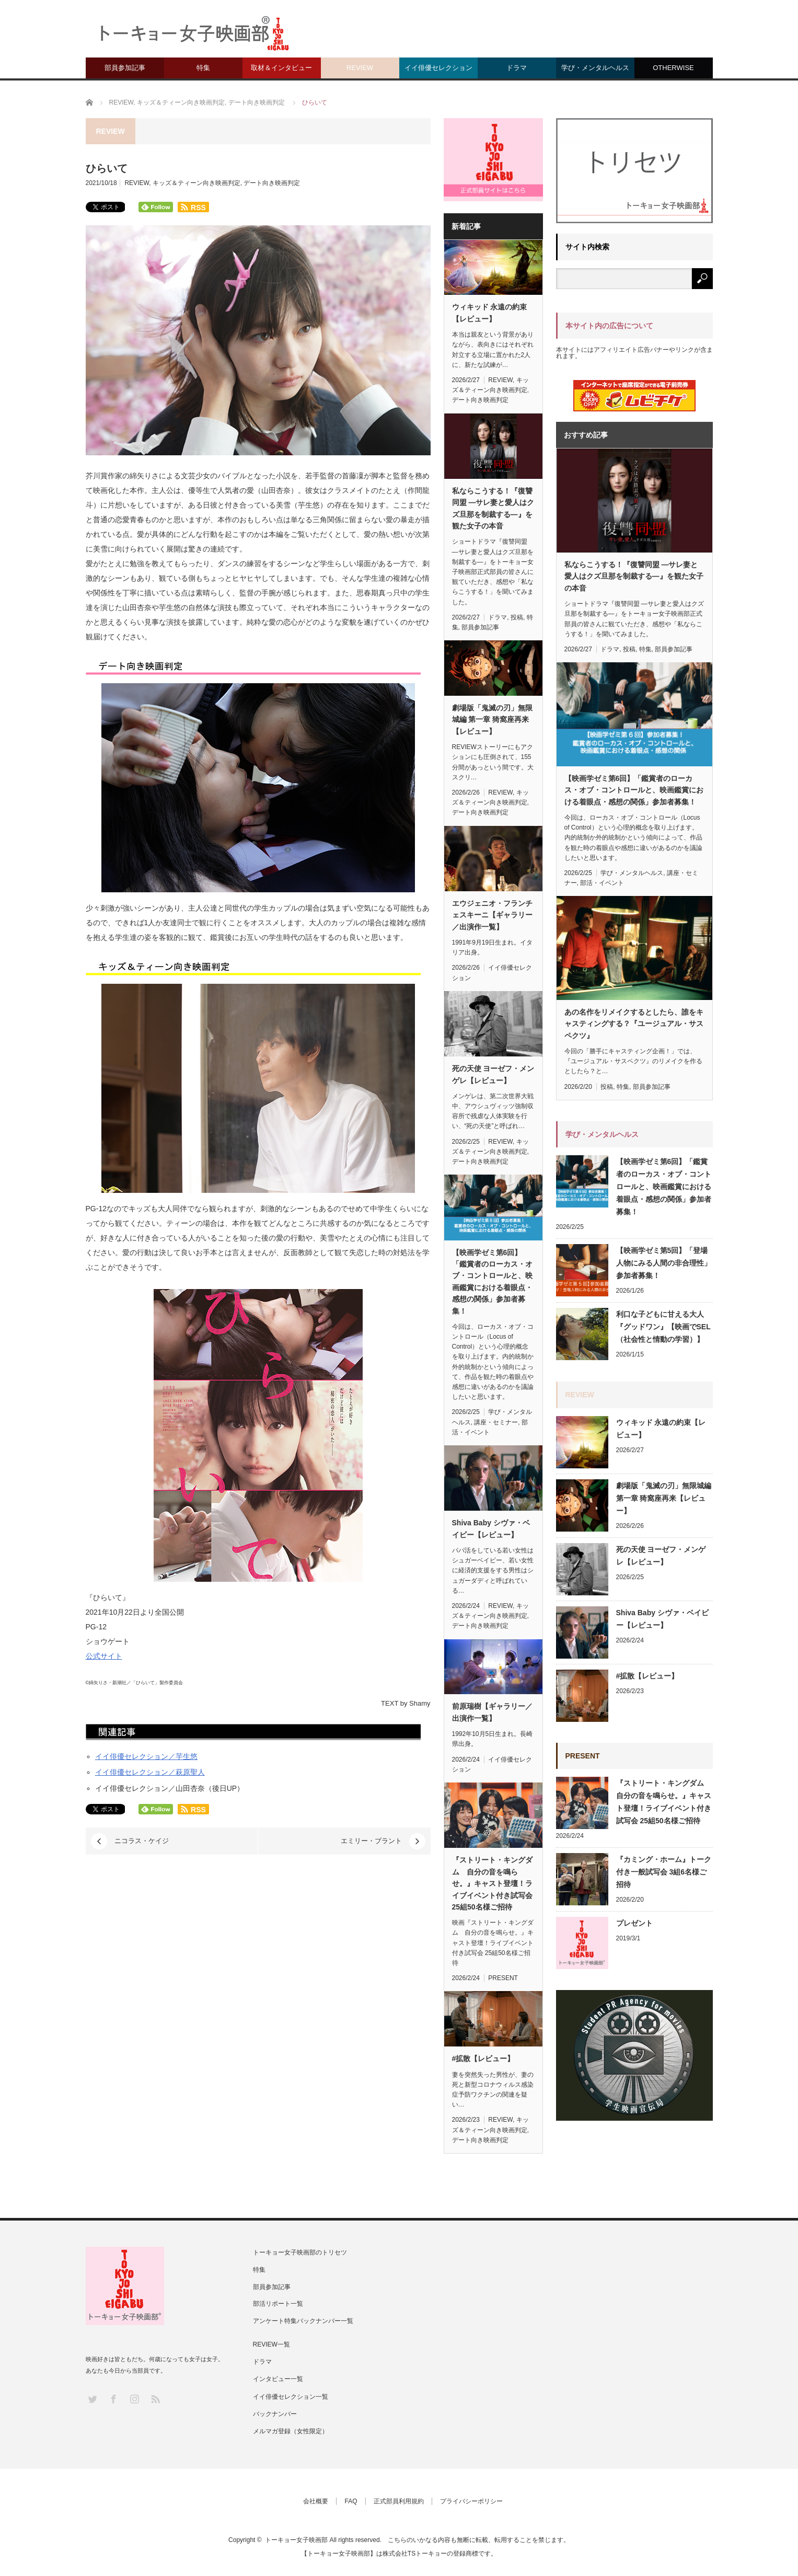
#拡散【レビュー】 (483, 2058)
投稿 (517, 617)
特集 (203, 68)
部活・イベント (602, 883)
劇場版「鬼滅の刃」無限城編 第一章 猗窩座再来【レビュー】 (492, 719)
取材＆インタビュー (281, 68)
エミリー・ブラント (371, 1841)
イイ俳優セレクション (438, 68)
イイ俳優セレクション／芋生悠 (146, 1756)
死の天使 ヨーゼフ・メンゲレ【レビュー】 (493, 1074)
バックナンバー (275, 2414)
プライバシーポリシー (471, 2501)
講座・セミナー (496, 1422)
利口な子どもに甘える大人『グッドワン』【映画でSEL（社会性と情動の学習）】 (663, 1326)
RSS (154, 2398)
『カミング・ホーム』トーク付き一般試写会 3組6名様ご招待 (663, 1872)
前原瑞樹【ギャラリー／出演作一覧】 (492, 1712)
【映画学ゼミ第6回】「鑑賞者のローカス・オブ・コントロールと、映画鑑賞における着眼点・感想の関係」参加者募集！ (492, 1281)
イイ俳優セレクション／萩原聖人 (150, 1772)
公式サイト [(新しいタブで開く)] (104, 1656)
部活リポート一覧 (278, 2303)
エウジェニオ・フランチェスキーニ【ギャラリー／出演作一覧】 (492, 915)
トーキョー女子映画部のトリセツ (300, 2252)
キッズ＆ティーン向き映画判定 (196, 183)
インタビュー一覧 (278, 2379)
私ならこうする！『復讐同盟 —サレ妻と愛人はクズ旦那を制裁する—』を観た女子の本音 (493, 508)
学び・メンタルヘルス (595, 68)
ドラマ (516, 68)
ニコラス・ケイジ (141, 1841)
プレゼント (634, 1923)
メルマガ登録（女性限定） (290, 2431)
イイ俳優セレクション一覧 (290, 2396)
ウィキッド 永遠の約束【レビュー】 (489, 313)
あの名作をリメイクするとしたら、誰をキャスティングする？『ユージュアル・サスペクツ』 (633, 1024)
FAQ (350, 2501)
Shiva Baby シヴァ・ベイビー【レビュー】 (491, 1528)
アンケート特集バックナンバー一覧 (303, 2321)
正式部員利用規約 (399, 2501)
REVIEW (359, 68)
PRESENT (503, 1978)
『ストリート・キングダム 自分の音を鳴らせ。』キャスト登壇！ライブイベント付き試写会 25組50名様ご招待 (492, 1883)
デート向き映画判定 (272, 183)
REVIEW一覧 (271, 2344)
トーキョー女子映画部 (296, 2540)
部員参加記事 (125, 68)
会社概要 (315, 2501)
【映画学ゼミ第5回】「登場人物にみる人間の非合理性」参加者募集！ (663, 1263)
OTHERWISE (673, 68)
